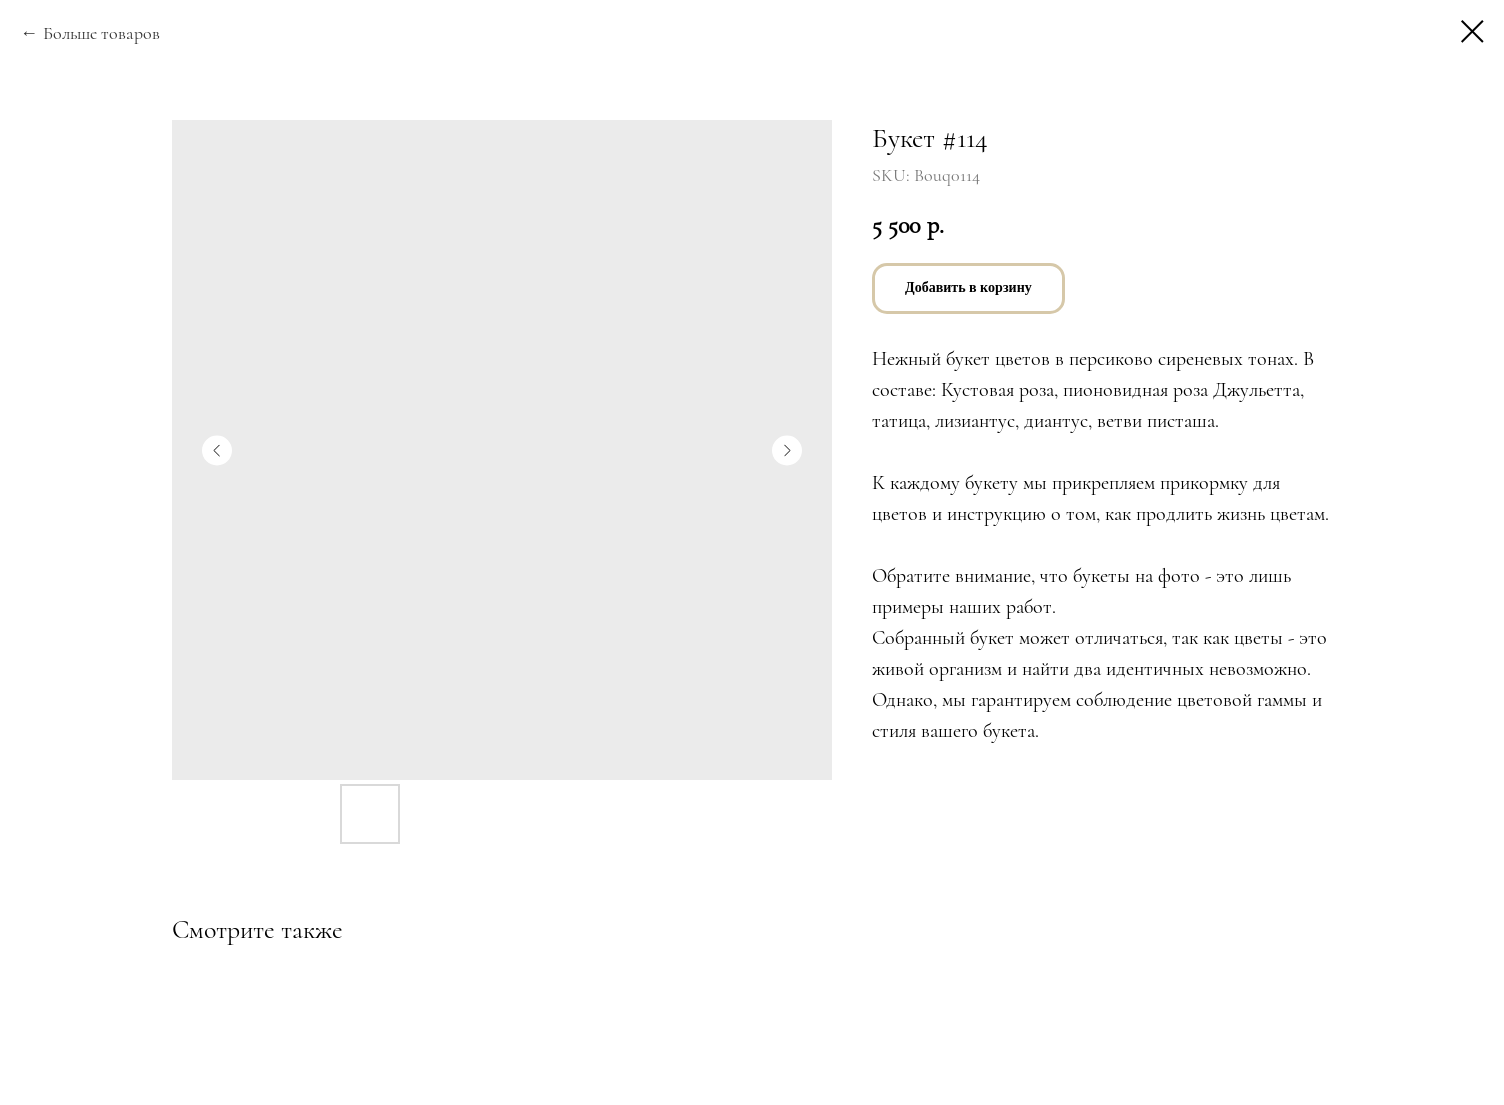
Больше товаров (101, 33)
